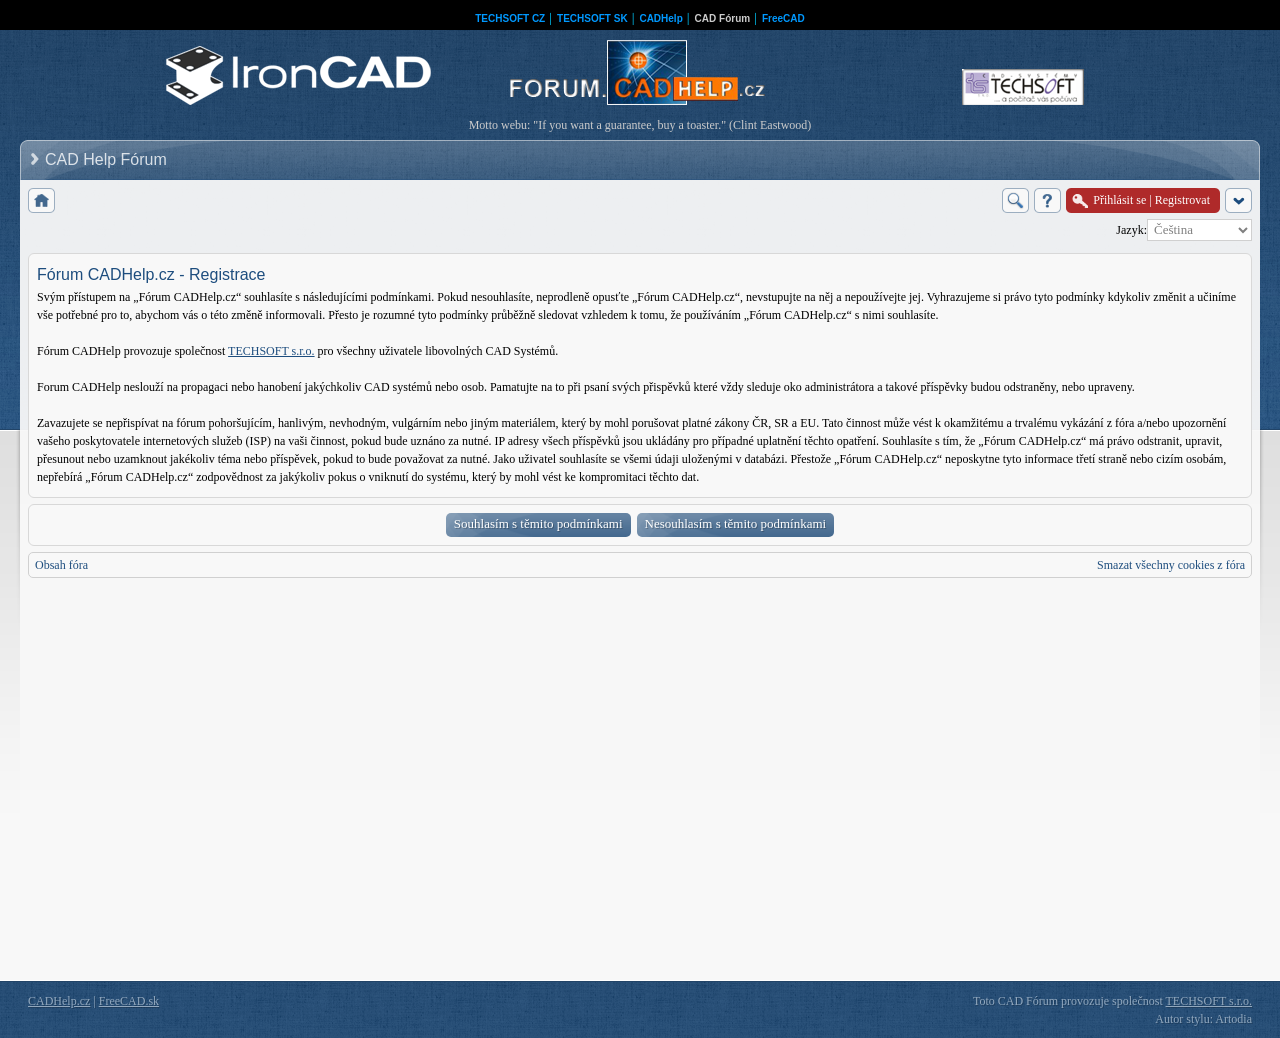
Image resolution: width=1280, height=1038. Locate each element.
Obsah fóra (61, 565)
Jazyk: (1131, 230)
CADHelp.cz (59, 1001)
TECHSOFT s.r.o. (271, 351)
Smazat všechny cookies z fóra (1171, 565)
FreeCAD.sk (129, 1001)
